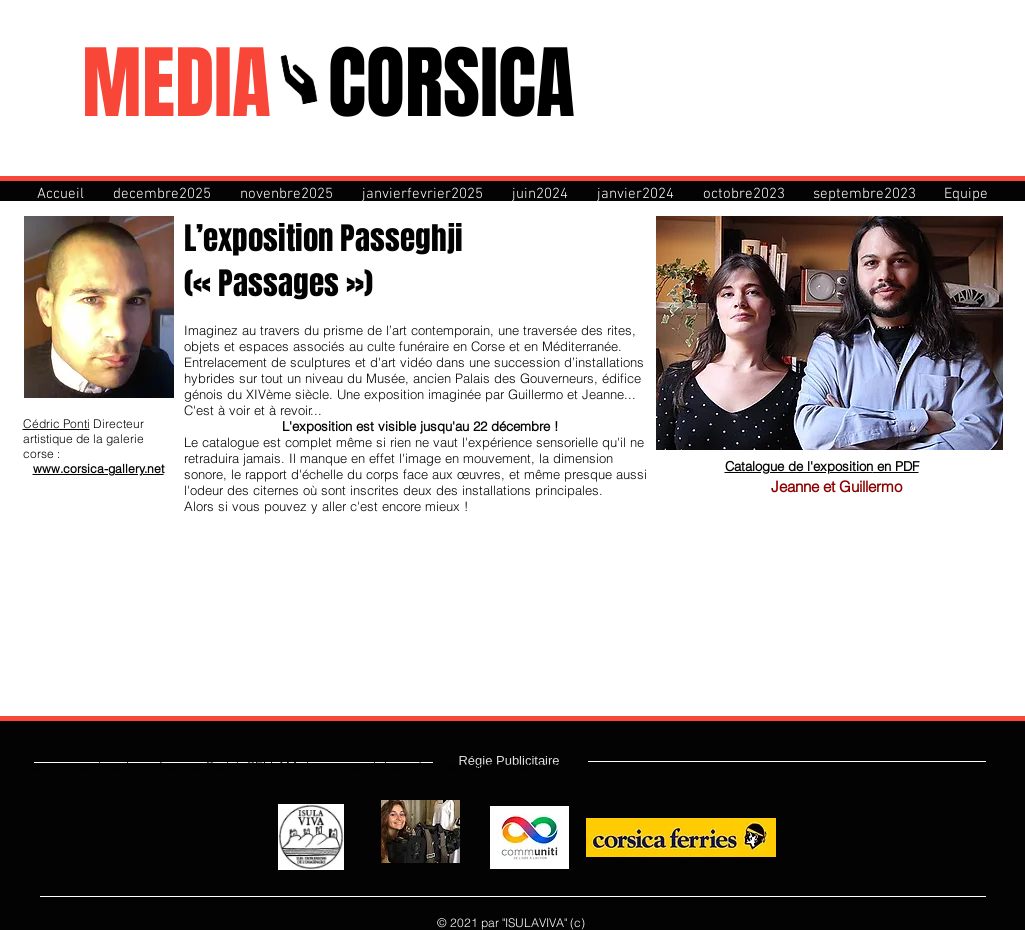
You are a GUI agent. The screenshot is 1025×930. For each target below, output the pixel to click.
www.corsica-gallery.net (98, 468)
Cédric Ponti (56, 423)
